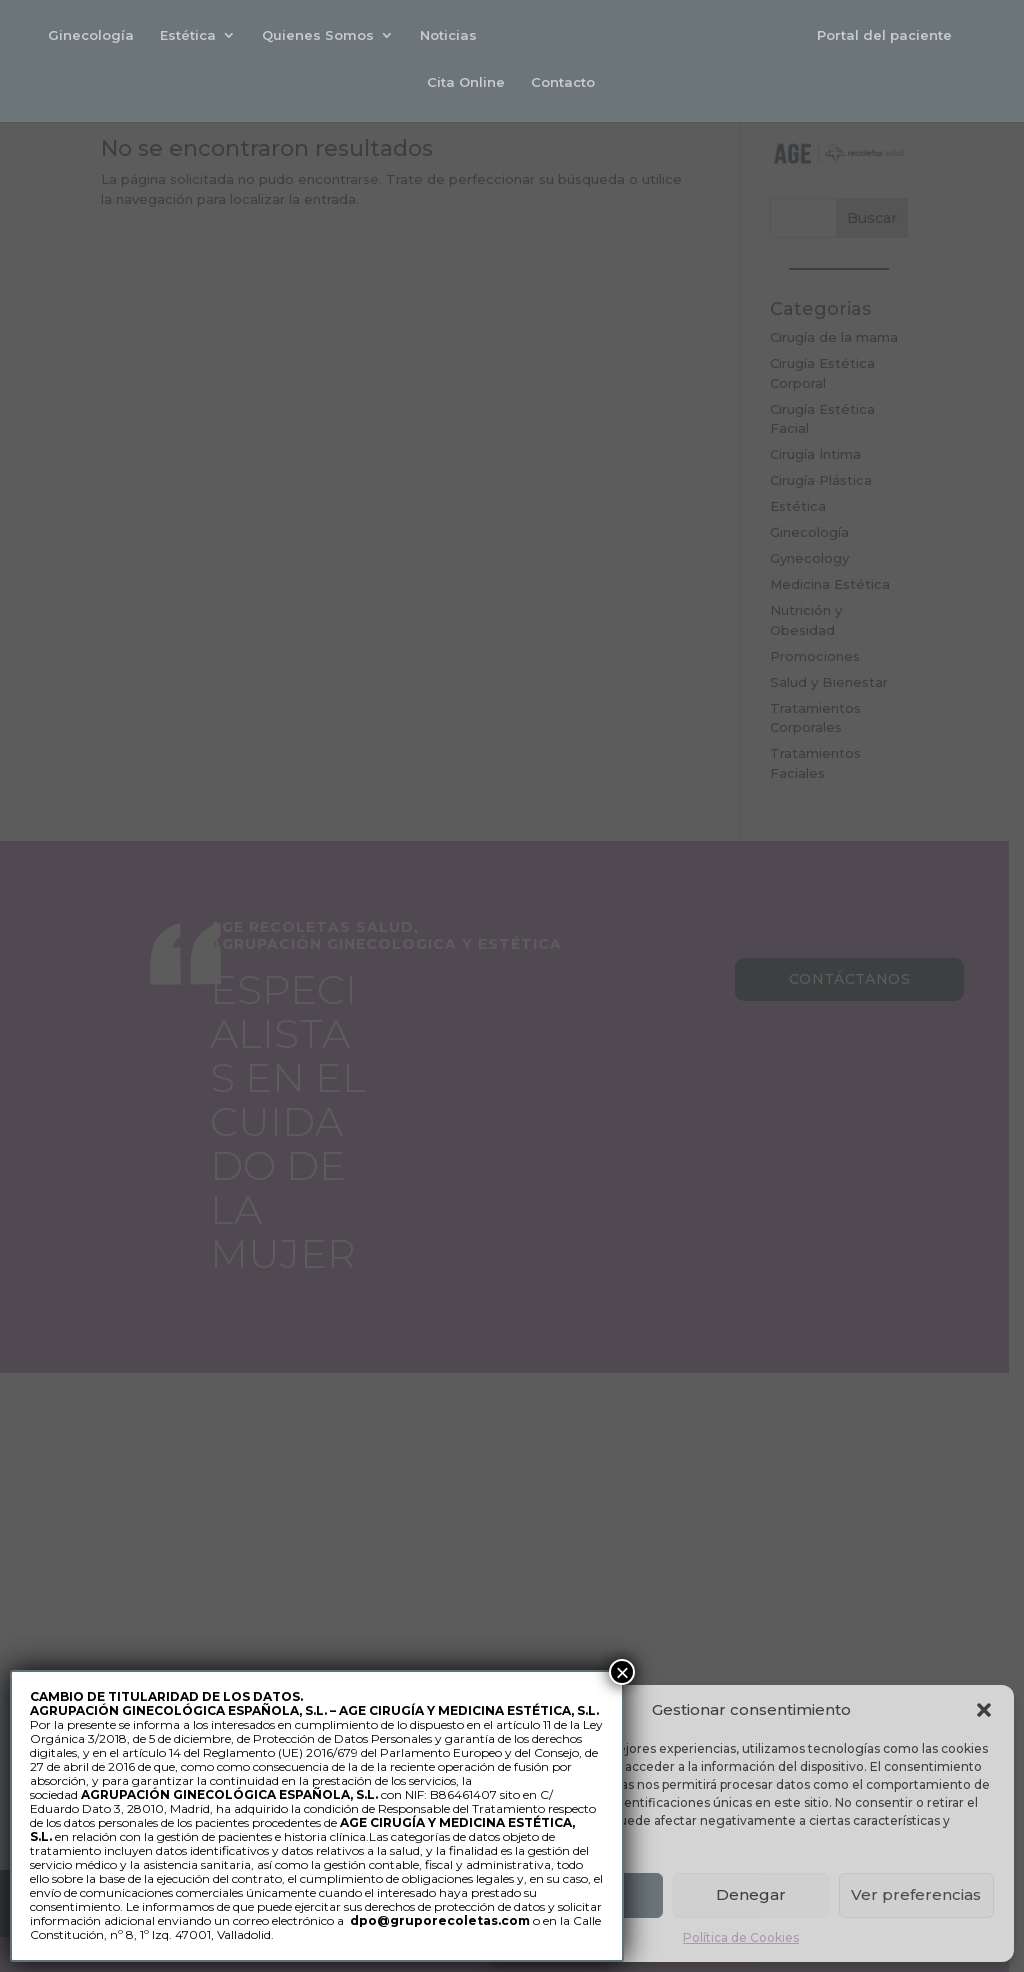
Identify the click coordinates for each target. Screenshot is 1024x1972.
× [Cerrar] (622, 1672)
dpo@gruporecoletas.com (440, 1920)
